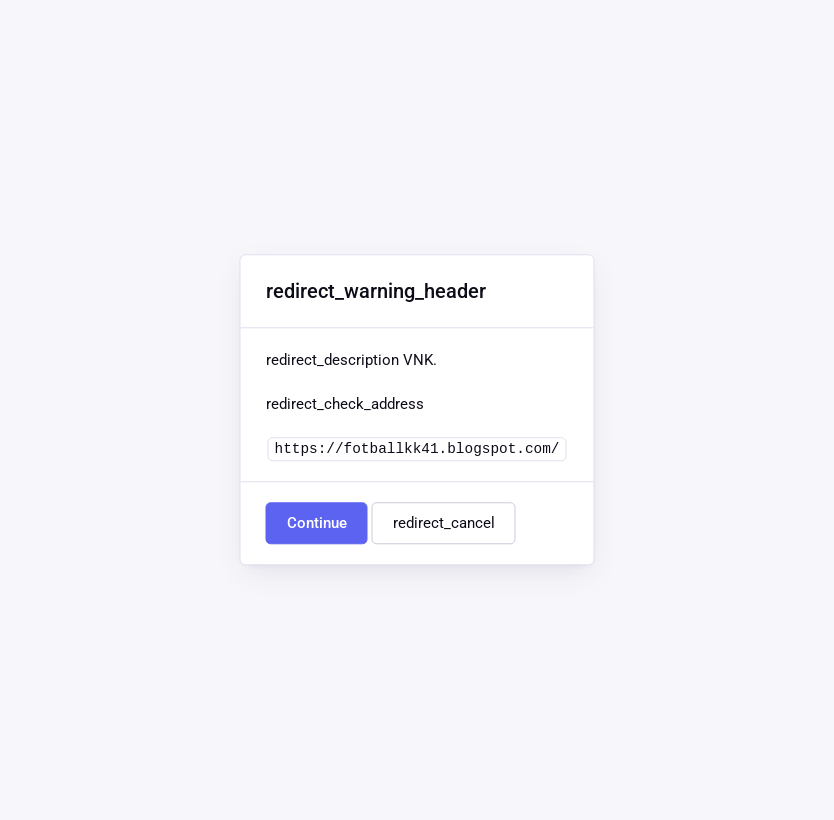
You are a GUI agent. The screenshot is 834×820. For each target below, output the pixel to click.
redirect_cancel (444, 524)
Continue (317, 524)
